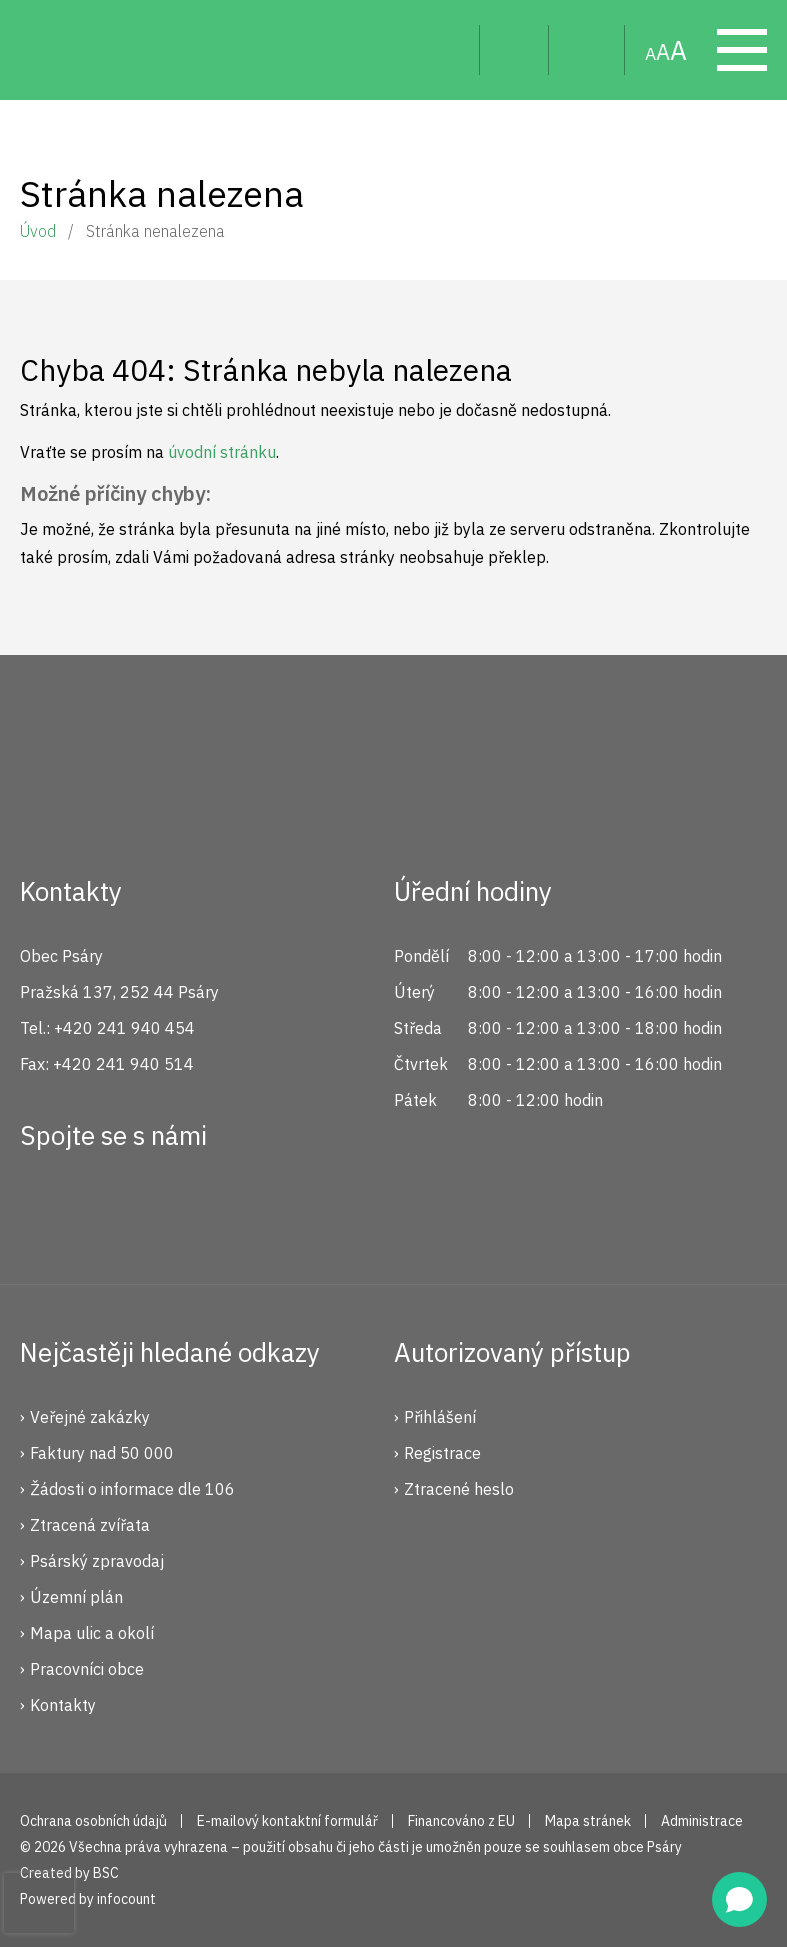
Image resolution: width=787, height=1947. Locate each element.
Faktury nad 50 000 (102, 1453)
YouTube (180, 1208)
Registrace (442, 1453)
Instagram (113, 1208)
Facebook (46, 1208)
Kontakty (63, 1705)
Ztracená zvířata (90, 1525)
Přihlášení (440, 1417)
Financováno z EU (461, 1821)
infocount (126, 1899)
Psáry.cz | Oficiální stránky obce (60, 50)
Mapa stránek (587, 50)
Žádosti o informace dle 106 (132, 1489)
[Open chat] (739, 1899)
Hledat (448, 50)
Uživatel (514, 50)
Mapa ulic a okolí (92, 1633)
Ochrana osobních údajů (93, 1821)
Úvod (38, 231)
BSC (106, 1873)
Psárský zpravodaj (97, 1561)
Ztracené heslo (459, 1489)
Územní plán (76, 1597)
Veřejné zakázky (90, 1417)
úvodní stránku (222, 452)
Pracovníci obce (87, 1669)
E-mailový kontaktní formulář (287, 1821)
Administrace (702, 1821)
